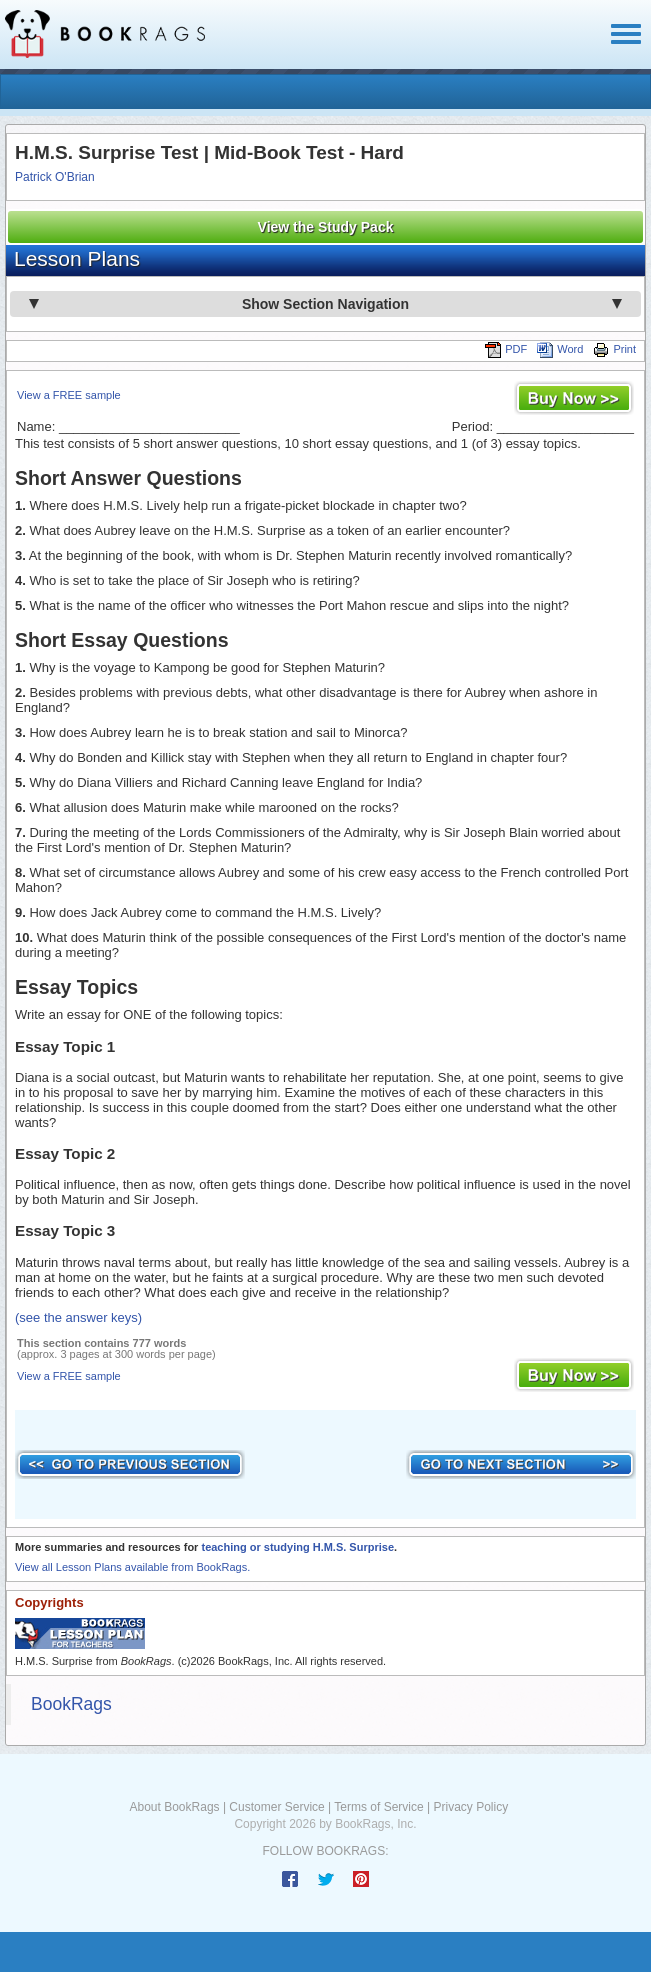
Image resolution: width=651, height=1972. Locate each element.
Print (614, 349)
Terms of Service (378, 1807)
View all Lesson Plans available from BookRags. (132, 1567)
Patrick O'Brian (55, 177)
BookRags (71, 1704)
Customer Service (276, 1807)
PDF (506, 349)
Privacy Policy (470, 1807)
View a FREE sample (69, 395)
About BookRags (175, 1807)
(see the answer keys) (78, 1317)
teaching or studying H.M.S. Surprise (297, 1547)
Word (560, 349)
